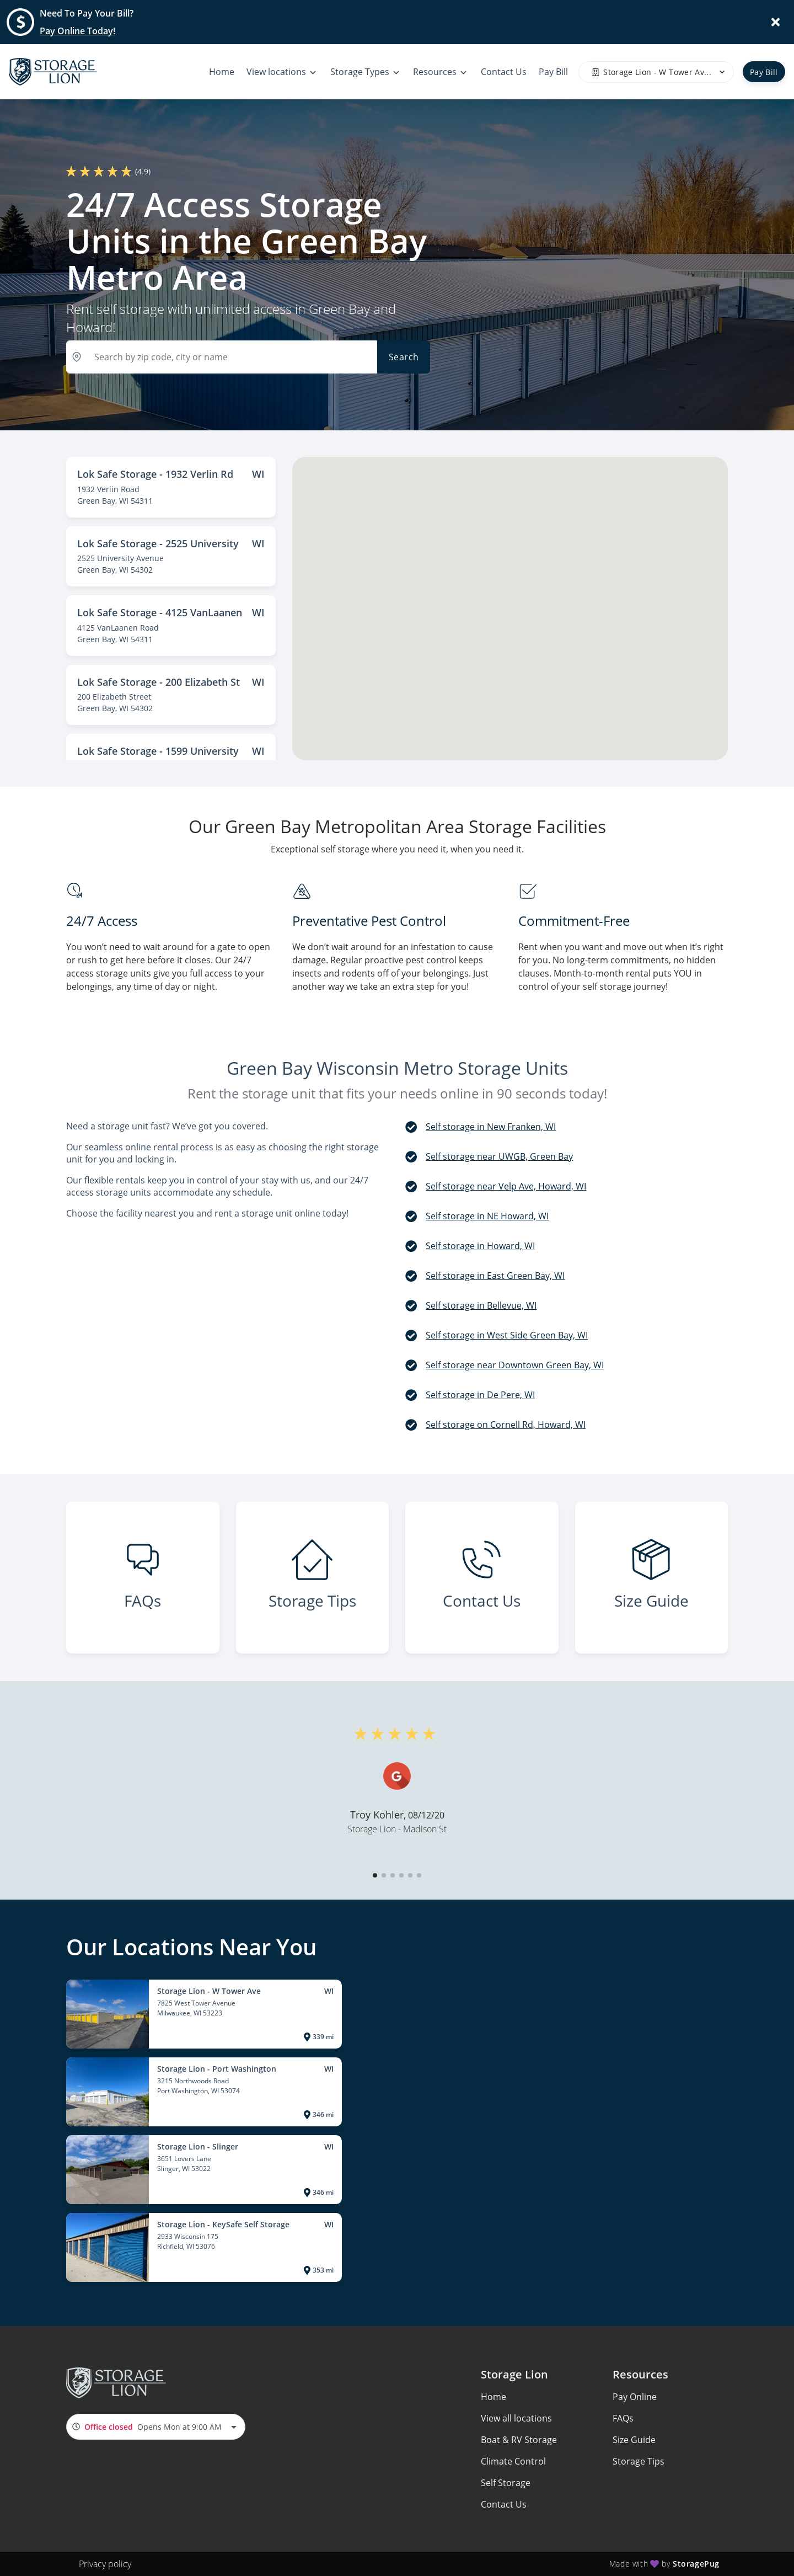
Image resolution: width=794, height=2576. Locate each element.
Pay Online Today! (77, 31)
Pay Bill (764, 72)
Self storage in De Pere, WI (480, 1395)
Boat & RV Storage (519, 2440)
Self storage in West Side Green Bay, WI (507, 1335)
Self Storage (505, 2483)
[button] (375, 1875)
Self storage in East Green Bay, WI (495, 1276)
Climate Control (513, 2461)
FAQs (623, 2418)
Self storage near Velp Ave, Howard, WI (506, 1186)
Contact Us (504, 2504)
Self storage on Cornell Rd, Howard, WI (506, 1424)
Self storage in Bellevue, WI (481, 1305)
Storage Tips (638, 2461)
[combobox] (155, 2427)
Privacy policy (105, 2564)
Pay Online (635, 2397)
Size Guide (634, 2440)
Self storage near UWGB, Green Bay (499, 1156)
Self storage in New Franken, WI (491, 1127)
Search (404, 357)
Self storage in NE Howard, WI (487, 1216)
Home (493, 2397)
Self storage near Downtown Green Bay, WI (515, 1365)
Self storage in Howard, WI (480, 1246)
